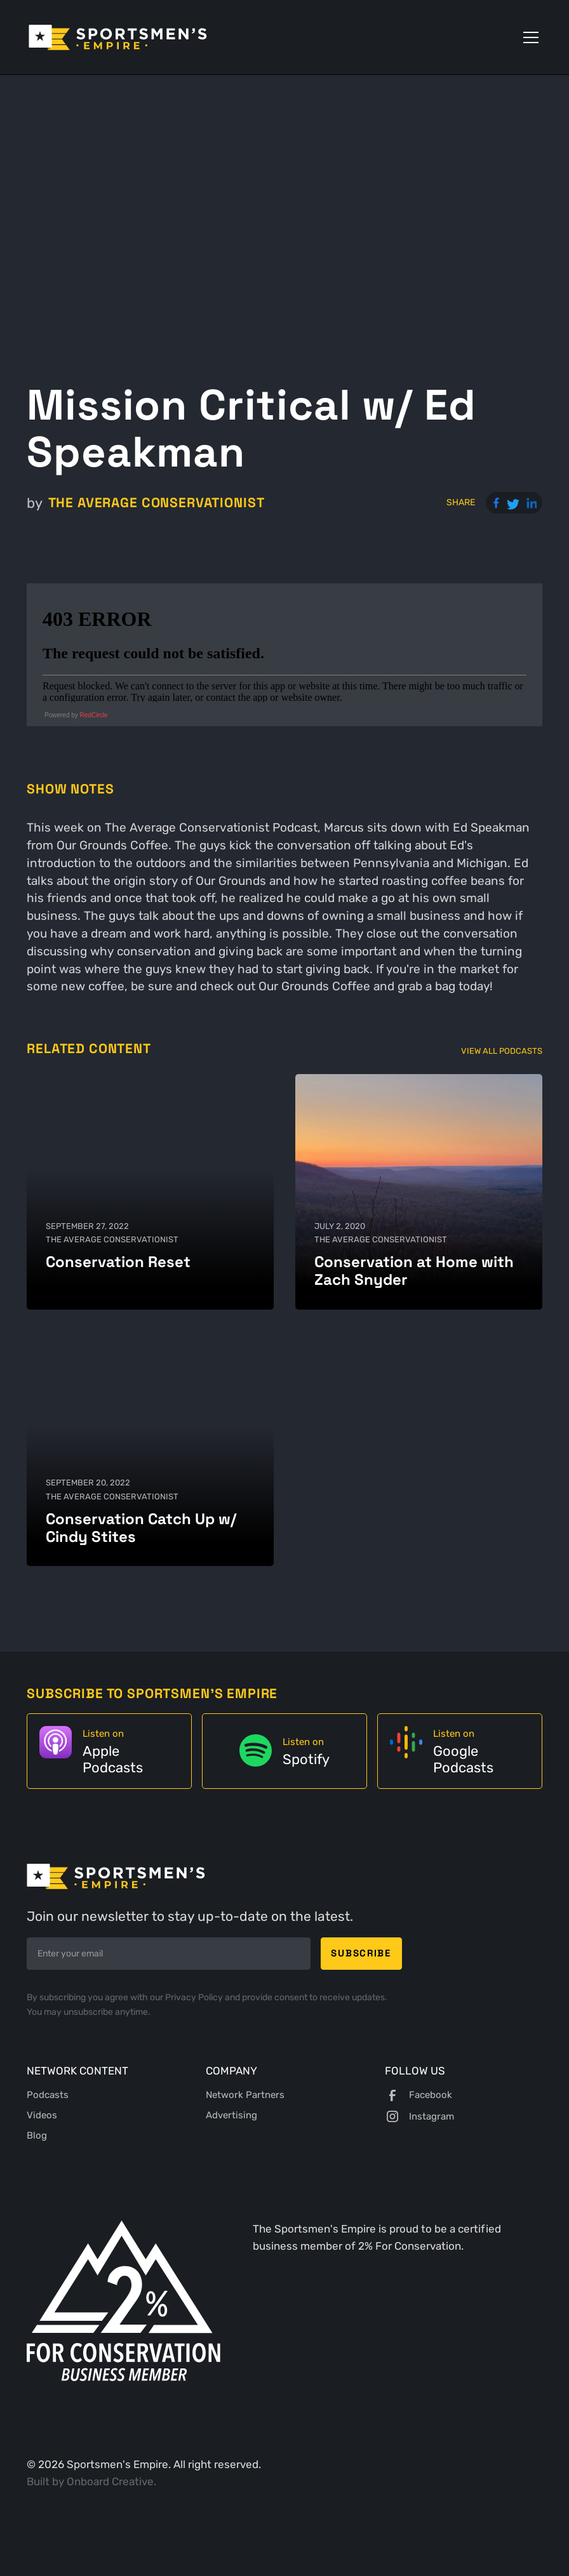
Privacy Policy (195, 1997)
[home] (118, 37)
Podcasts (48, 2095)
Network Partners (245, 2095)
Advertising (231, 2115)
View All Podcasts (501, 1051)
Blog (37, 2135)
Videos (42, 2115)
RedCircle (94, 715)
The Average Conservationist (156, 502)
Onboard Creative (110, 2481)
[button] (528, 37)
